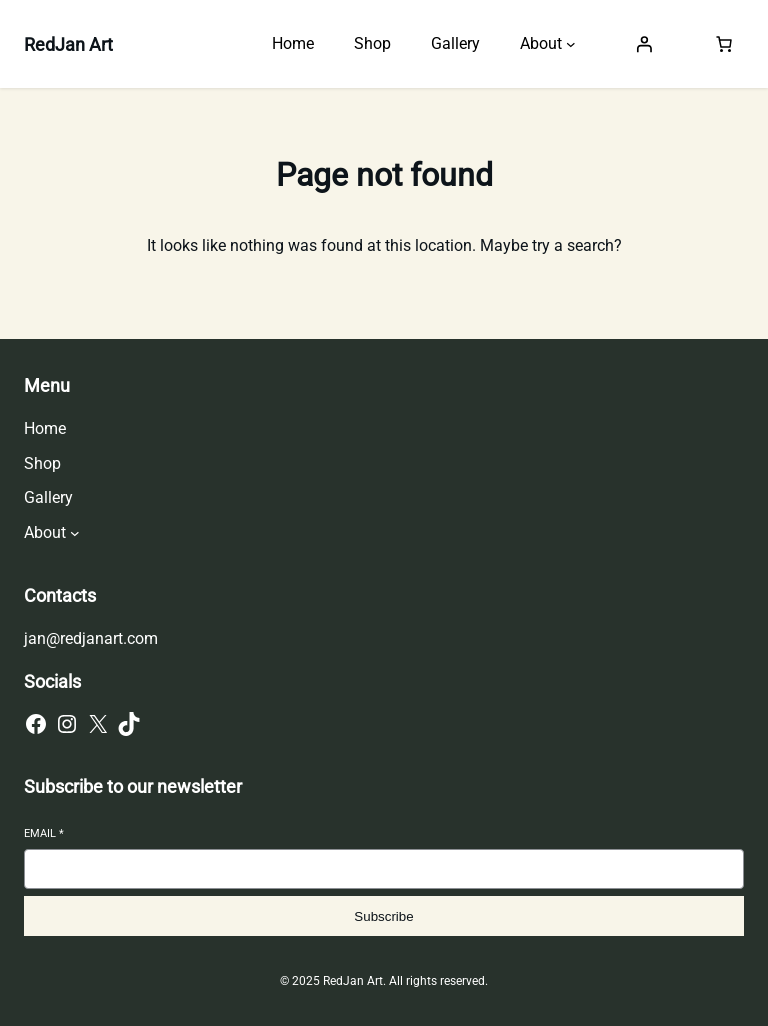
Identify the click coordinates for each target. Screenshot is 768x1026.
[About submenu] (571, 44)
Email (44, 833)
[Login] (644, 44)
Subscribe (383, 916)
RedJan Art (68, 44)
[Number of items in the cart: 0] (724, 44)
